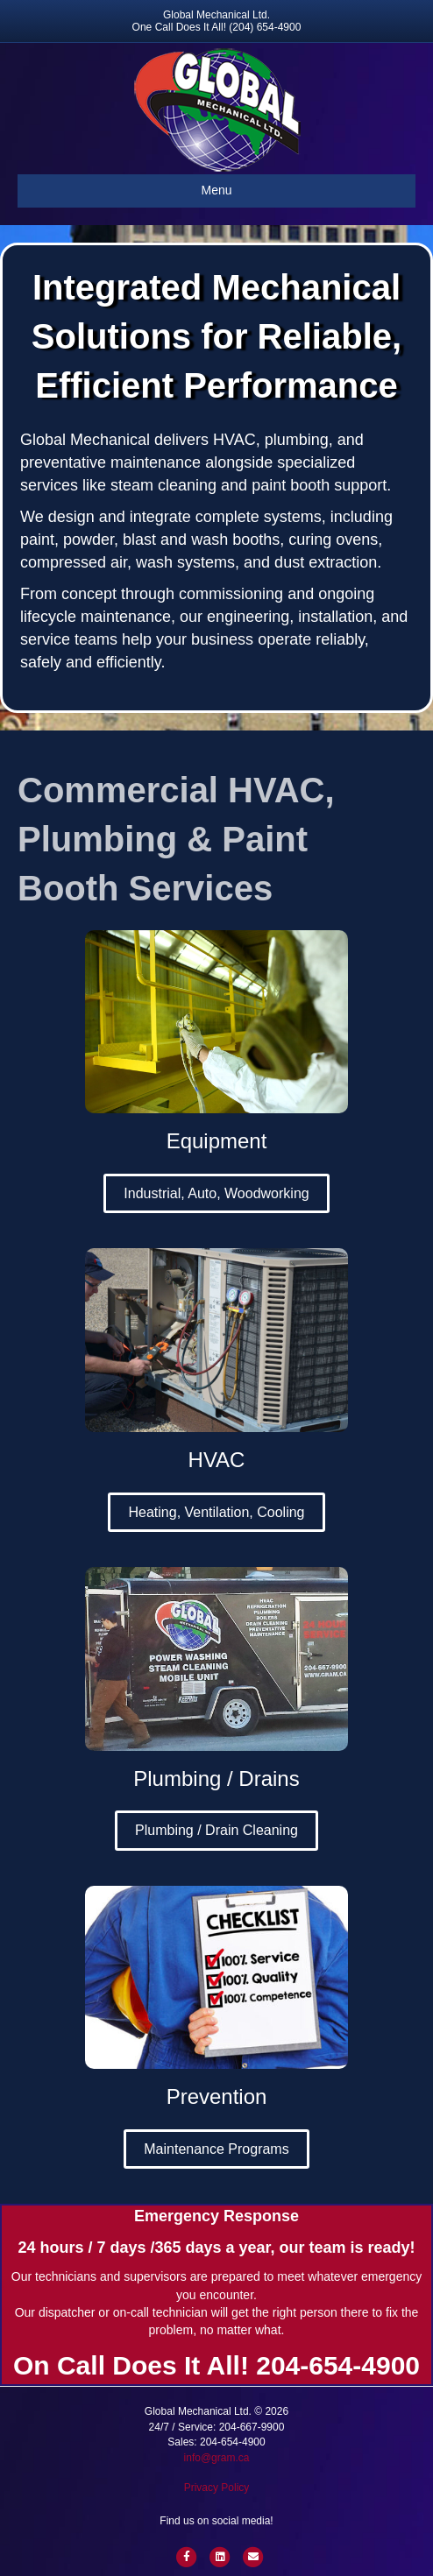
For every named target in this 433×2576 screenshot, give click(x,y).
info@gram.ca (217, 2458)
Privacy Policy (217, 2487)
